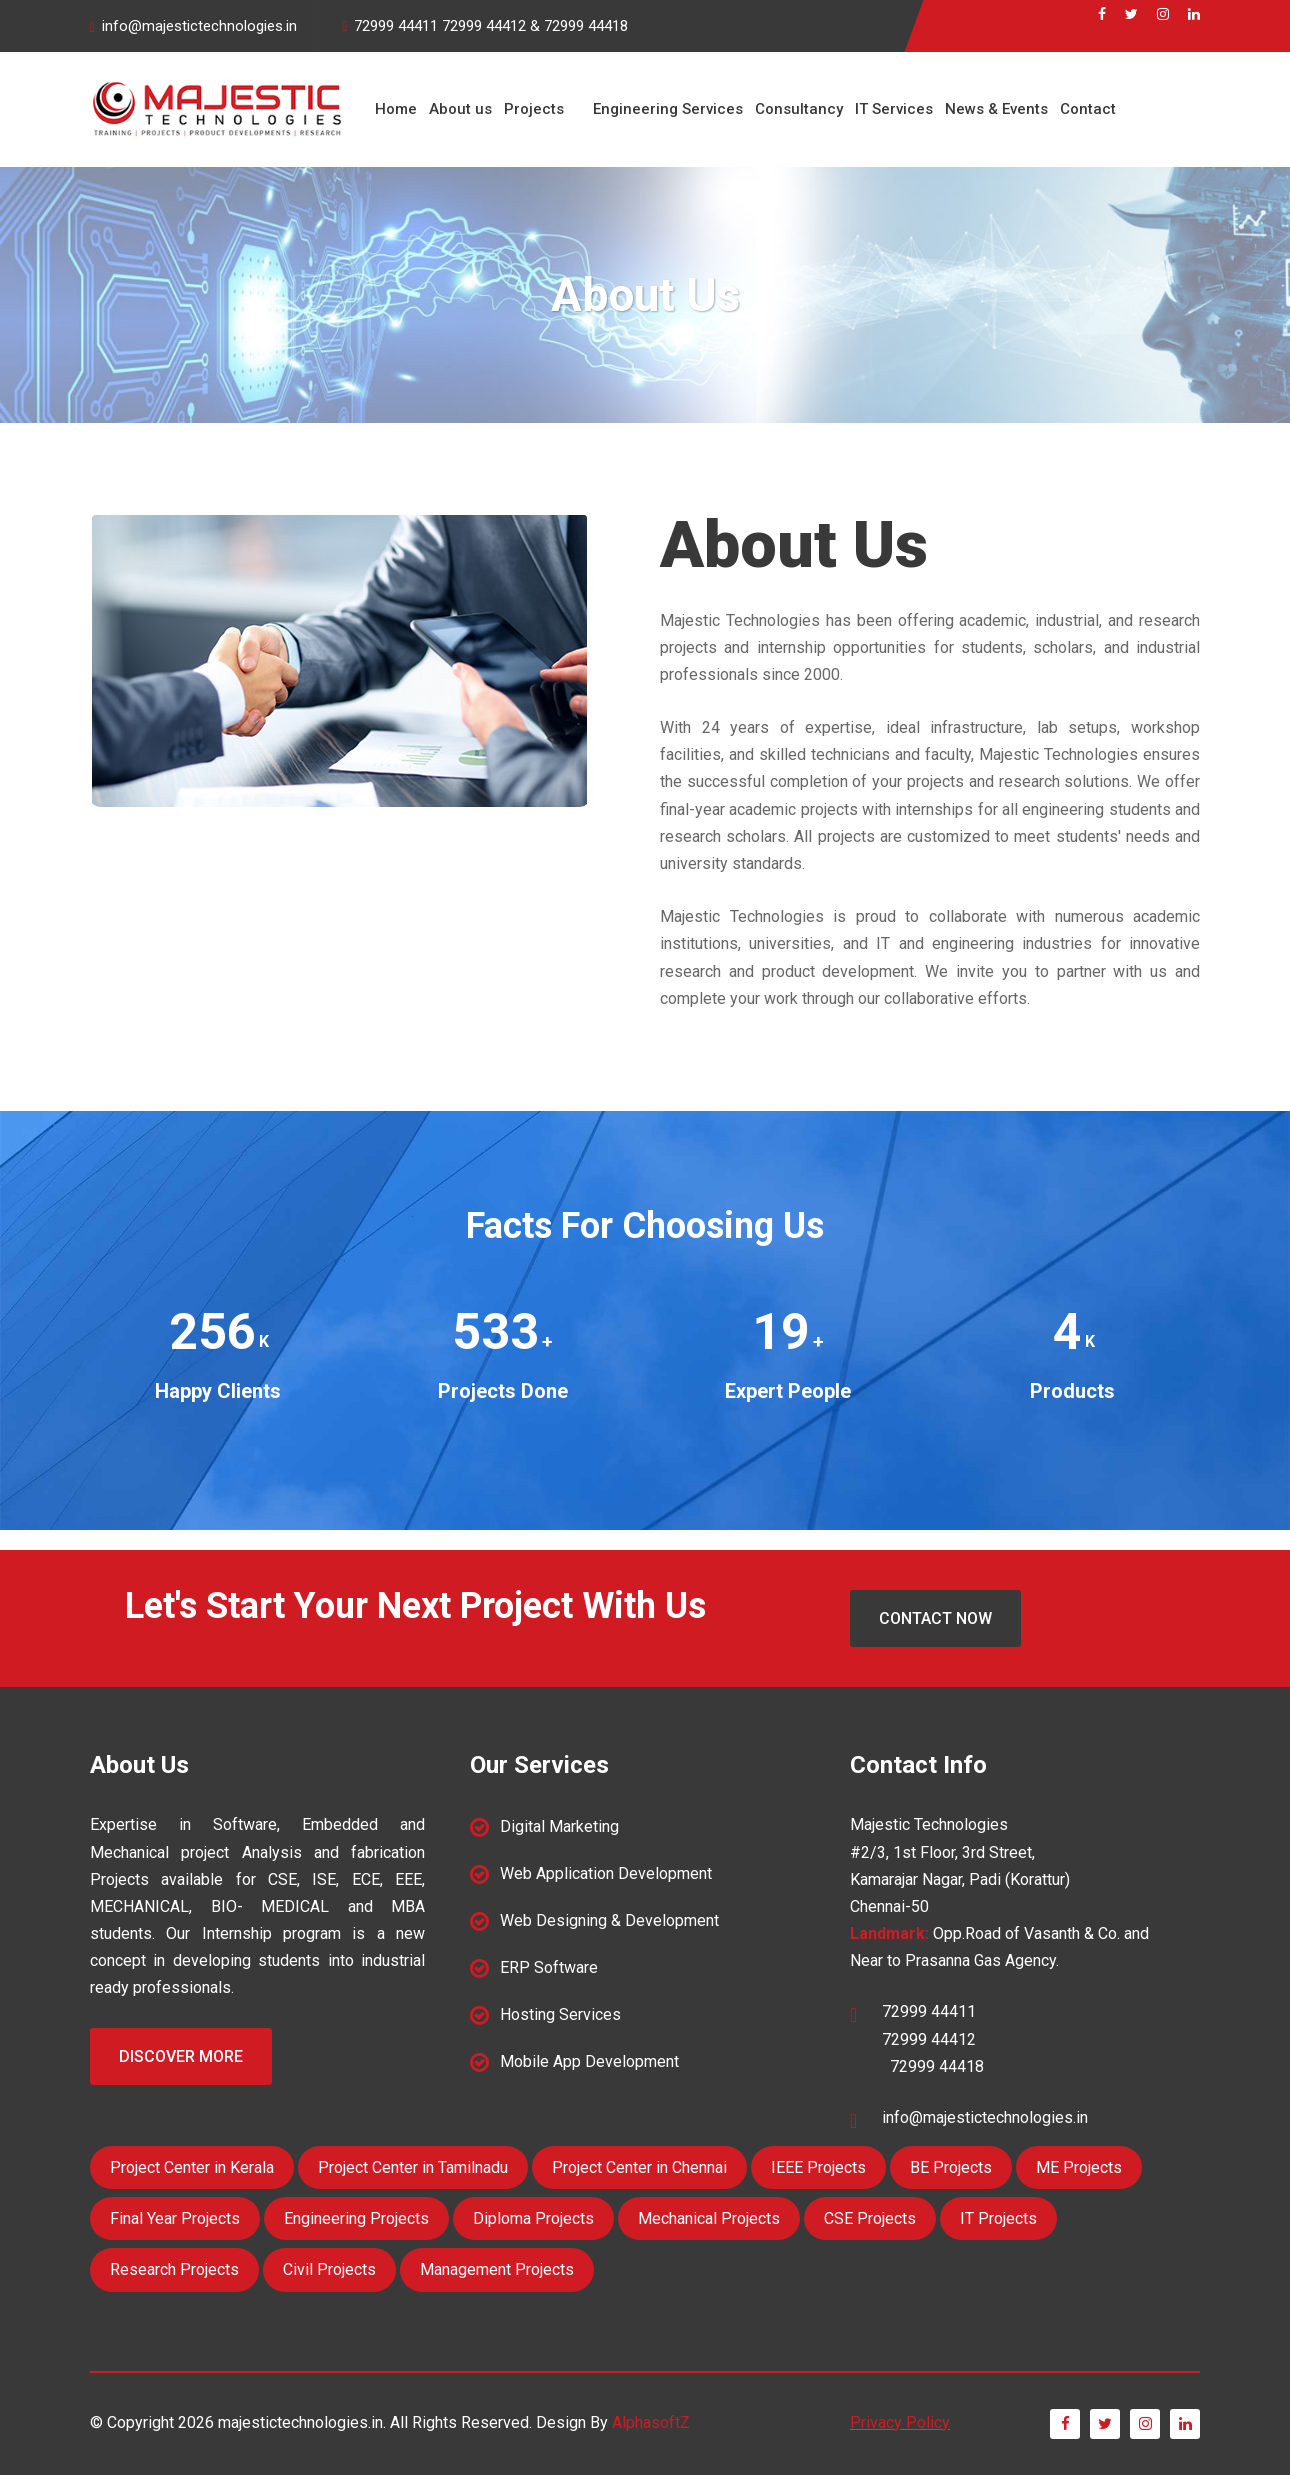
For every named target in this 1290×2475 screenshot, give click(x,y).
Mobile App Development (589, 2061)
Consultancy (799, 109)
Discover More (181, 2056)
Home (396, 109)
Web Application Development (606, 1873)
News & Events (996, 109)
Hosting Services (560, 2014)
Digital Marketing (559, 1826)
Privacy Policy (900, 2422)
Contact (1088, 109)
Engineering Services (668, 109)
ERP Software (549, 1967)
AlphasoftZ (651, 2422)
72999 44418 (586, 26)
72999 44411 (396, 26)
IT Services (894, 109)
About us (460, 109)
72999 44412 (484, 26)
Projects (534, 109)
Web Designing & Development (609, 1920)
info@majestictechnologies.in (199, 26)
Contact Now (935, 1618)
